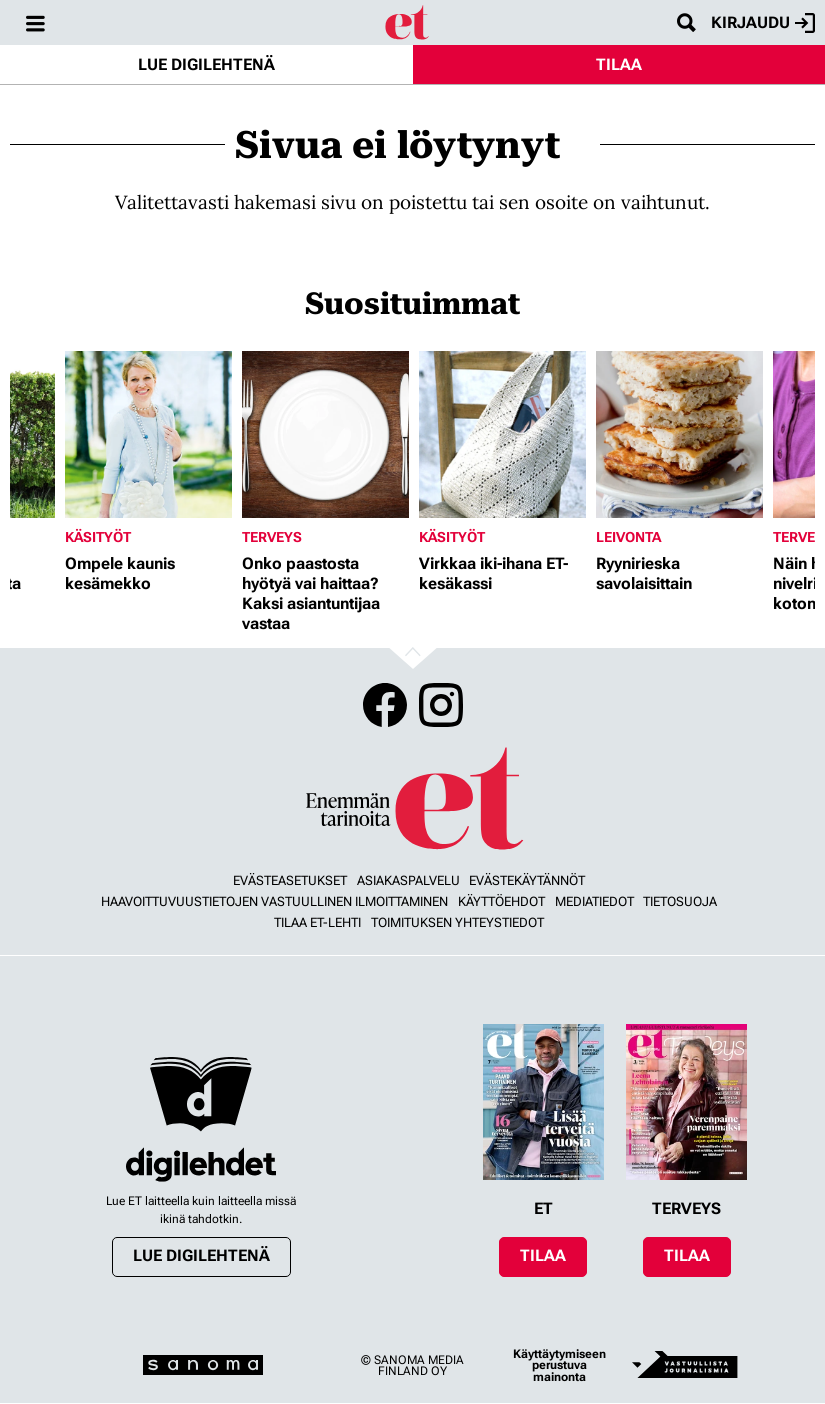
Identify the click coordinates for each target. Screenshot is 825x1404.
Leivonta (628, 537)
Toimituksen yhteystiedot (457, 922)
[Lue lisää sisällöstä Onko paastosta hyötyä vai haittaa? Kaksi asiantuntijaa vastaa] (325, 434)
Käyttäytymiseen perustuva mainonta (559, 1365)
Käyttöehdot (501, 901)
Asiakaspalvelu (408, 880)
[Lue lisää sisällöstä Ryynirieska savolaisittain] (679, 434)
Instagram (441, 705)
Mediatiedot (594, 901)
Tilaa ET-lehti (317, 922)
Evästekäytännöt (527, 880)
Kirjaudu (763, 23)
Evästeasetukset (290, 880)
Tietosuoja (680, 901)
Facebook (385, 705)
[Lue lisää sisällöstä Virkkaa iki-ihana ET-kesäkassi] (502, 434)
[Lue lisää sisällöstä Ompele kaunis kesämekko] (148, 434)
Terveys (272, 537)
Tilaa (619, 64)
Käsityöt (98, 537)
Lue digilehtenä (206, 64)
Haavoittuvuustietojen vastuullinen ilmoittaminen (274, 901)
